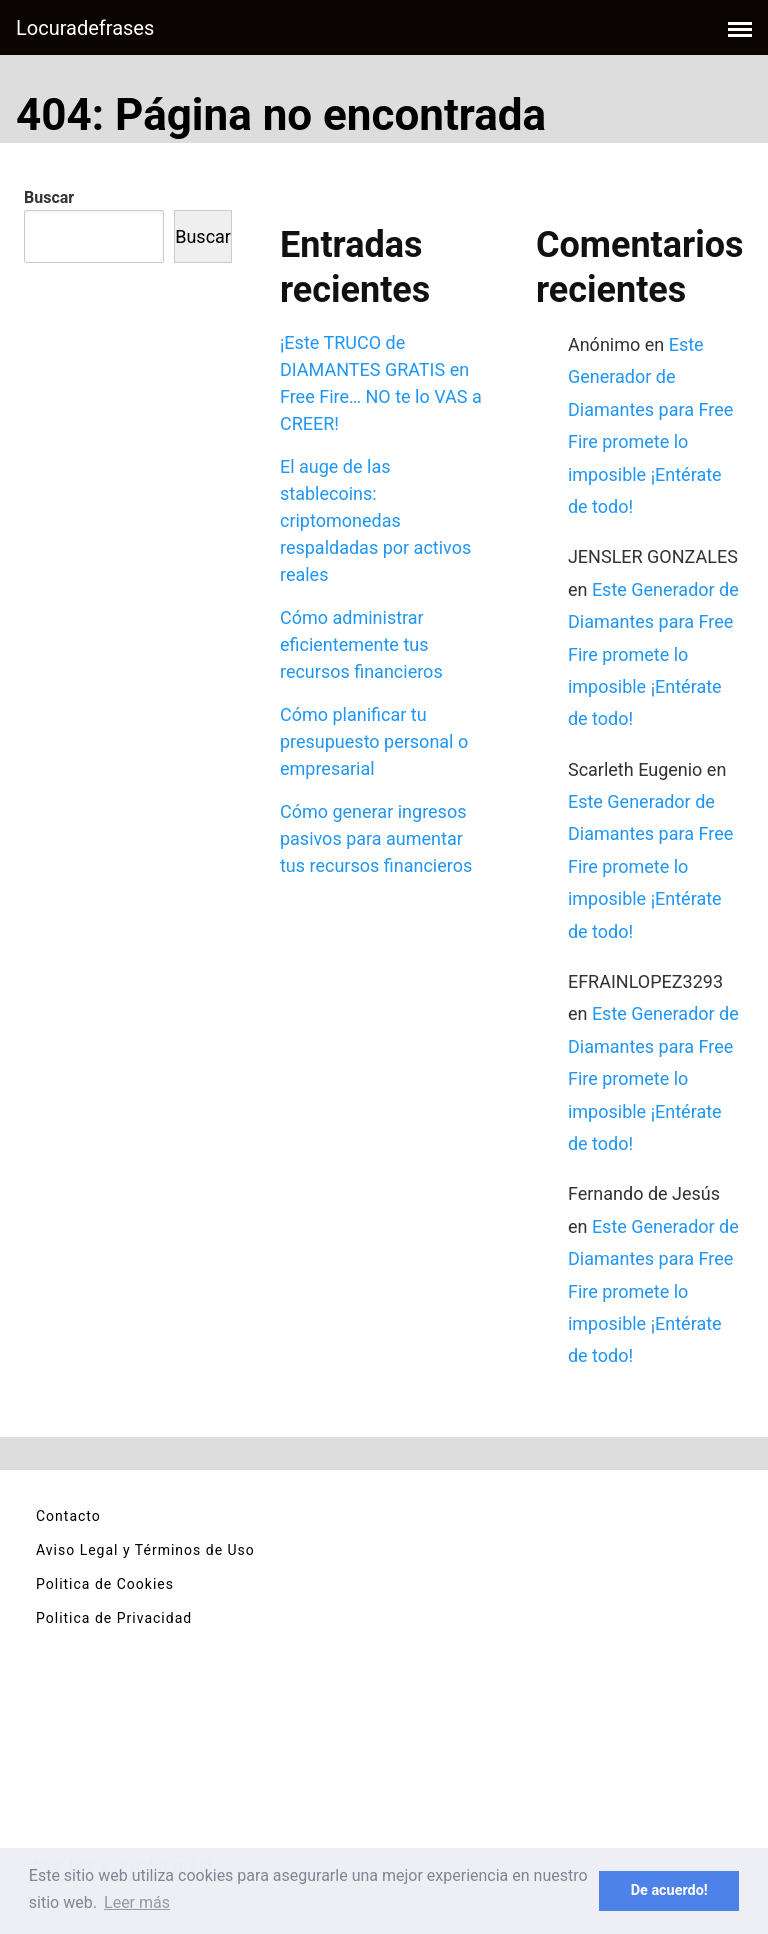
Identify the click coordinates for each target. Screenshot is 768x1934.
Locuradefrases (85, 28)
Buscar (49, 197)
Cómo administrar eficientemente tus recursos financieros (361, 644)
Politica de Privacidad (114, 1618)
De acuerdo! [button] (669, 1890)
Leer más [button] (137, 1902)
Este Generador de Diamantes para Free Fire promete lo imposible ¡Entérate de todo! (653, 654)
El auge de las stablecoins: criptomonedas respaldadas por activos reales (375, 520)
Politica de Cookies (105, 1584)
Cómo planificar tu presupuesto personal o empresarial (374, 741)
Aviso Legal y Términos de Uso (145, 1550)
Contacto (68, 1516)
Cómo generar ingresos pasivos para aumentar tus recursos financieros (376, 838)
